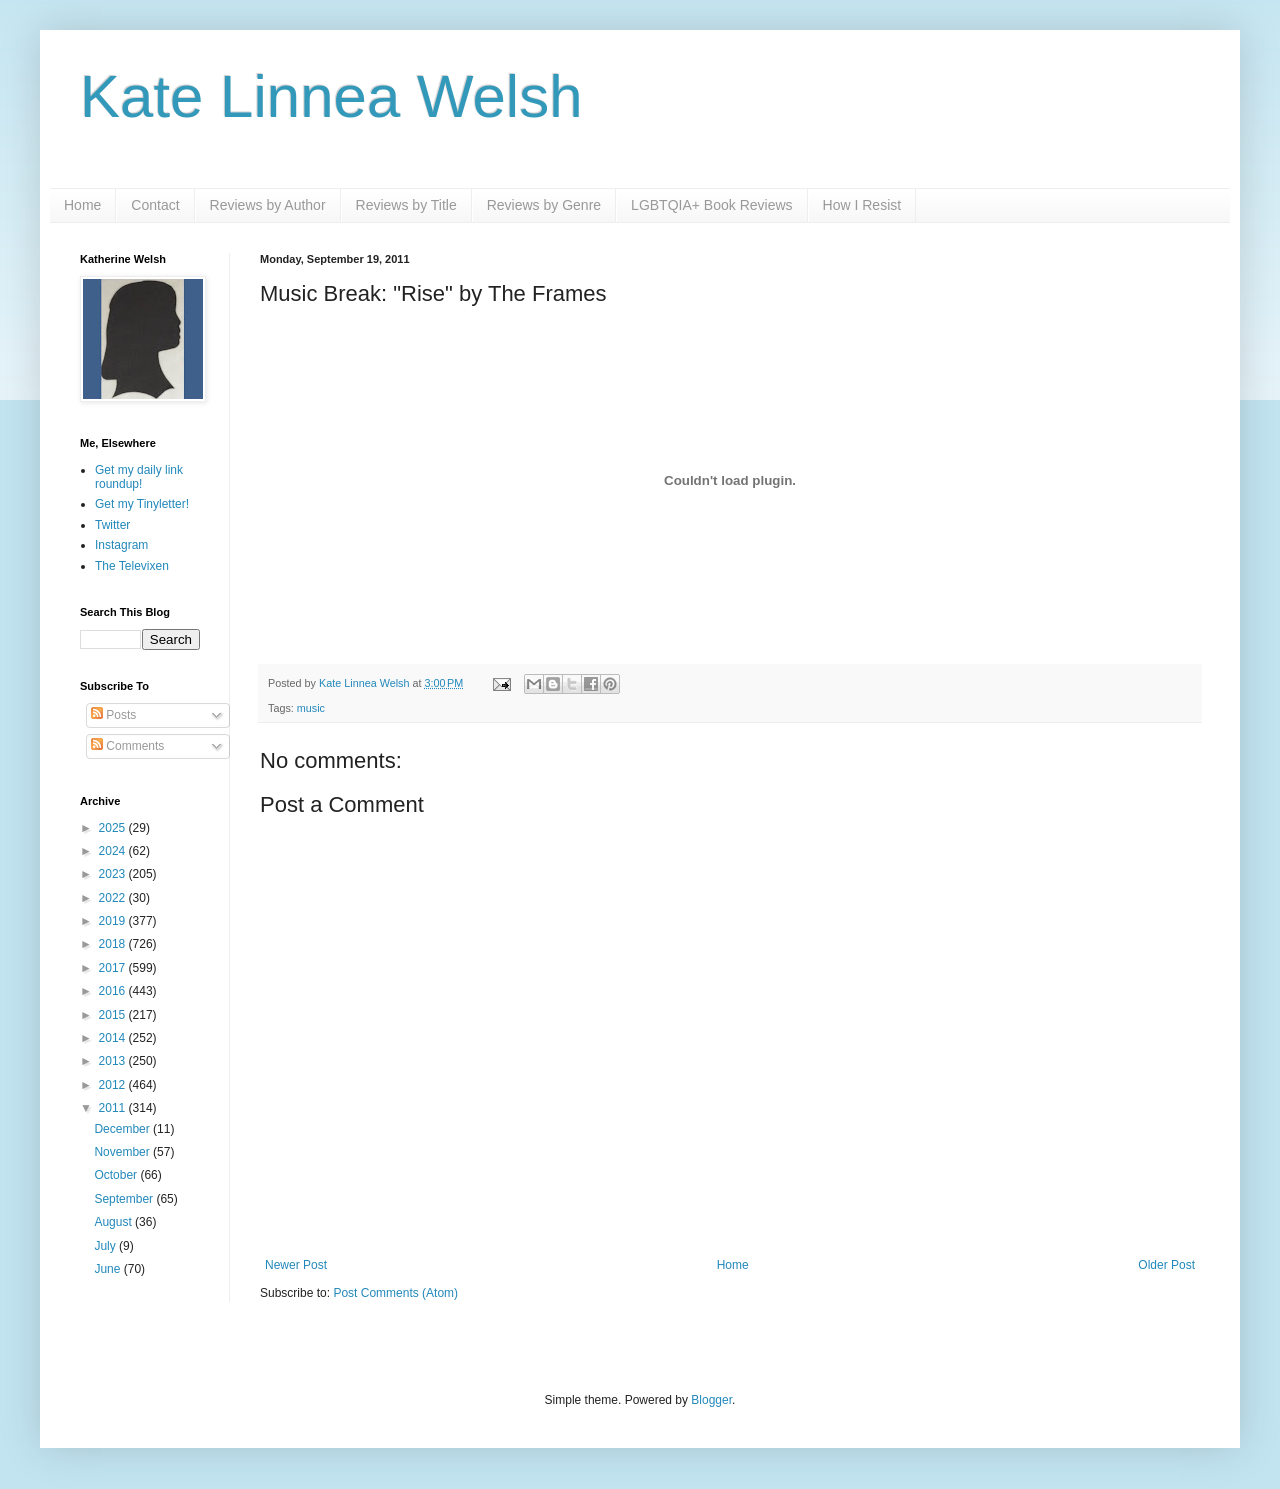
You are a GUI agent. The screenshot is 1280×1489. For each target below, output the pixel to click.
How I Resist (862, 205)
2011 (114, 1108)
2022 (114, 898)
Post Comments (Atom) (395, 1293)
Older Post (1166, 1265)
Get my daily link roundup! (139, 477)
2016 (114, 991)
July (106, 1246)
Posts (113, 715)
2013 (114, 1061)
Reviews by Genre (544, 205)
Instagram (121, 545)
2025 (114, 828)
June (108, 1269)
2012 (114, 1085)
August (114, 1222)
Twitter (112, 525)
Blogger (711, 1400)
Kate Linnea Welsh (331, 96)
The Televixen (132, 566)
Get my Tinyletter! (142, 504)
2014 (114, 1038)
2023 (114, 874)
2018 (114, 944)
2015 (114, 1015)
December (123, 1129)
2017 (114, 968)
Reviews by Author (268, 205)
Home (82, 205)
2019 (114, 921)
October (117, 1175)
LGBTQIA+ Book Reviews (711, 205)
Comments (127, 746)
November (123, 1152)
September (125, 1199)
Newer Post (296, 1265)
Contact (155, 205)
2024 (114, 851)
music (311, 708)
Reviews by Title (406, 205)
